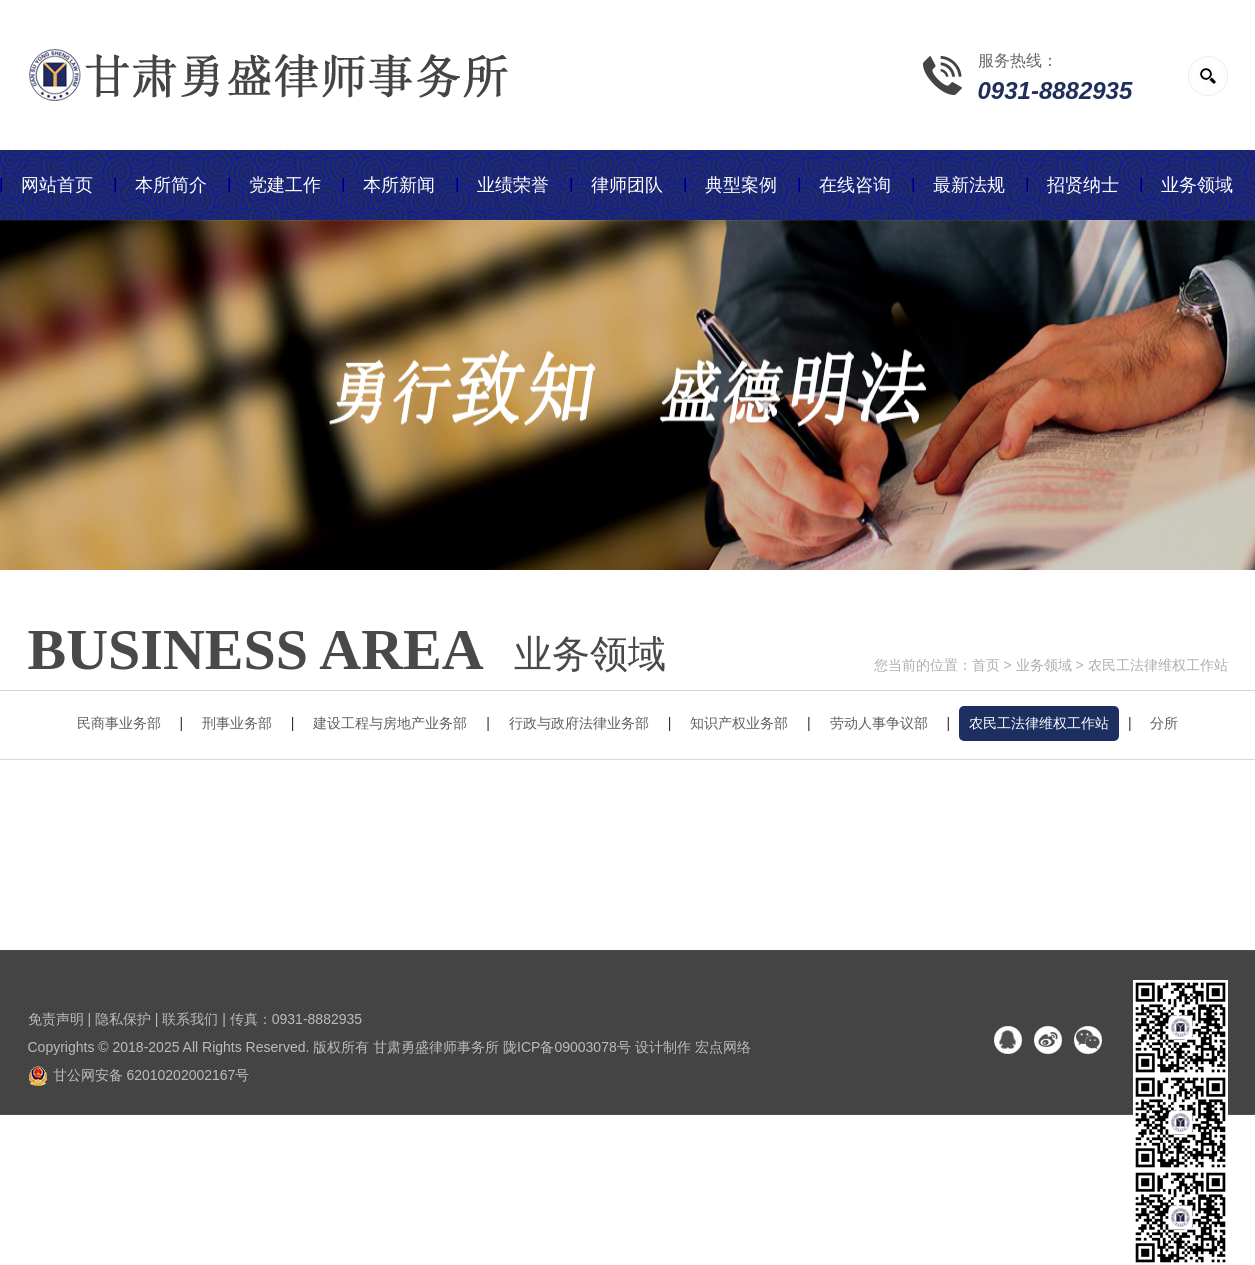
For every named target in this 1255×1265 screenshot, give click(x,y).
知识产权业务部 (739, 723)
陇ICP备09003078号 (567, 1047)
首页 (986, 665)
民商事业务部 (119, 723)
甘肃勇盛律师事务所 (436, 1047)
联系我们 (190, 1019)
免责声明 (56, 1019)
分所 (1164, 723)
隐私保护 (123, 1019)
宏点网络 (723, 1047)
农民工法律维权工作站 (1158, 665)
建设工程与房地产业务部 (390, 723)
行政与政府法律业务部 (579, 723)
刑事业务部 (237, 723)
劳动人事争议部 (879, 723)
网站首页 (57, 185)
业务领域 (1044, 665)
